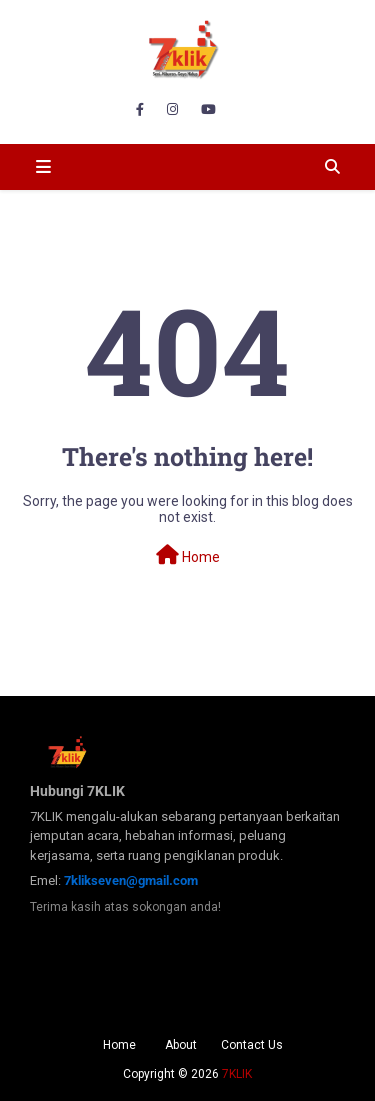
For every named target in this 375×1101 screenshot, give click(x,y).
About (181, 1045)
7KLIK (237, 1074)
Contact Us (252, 1045)
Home (188, 555)
